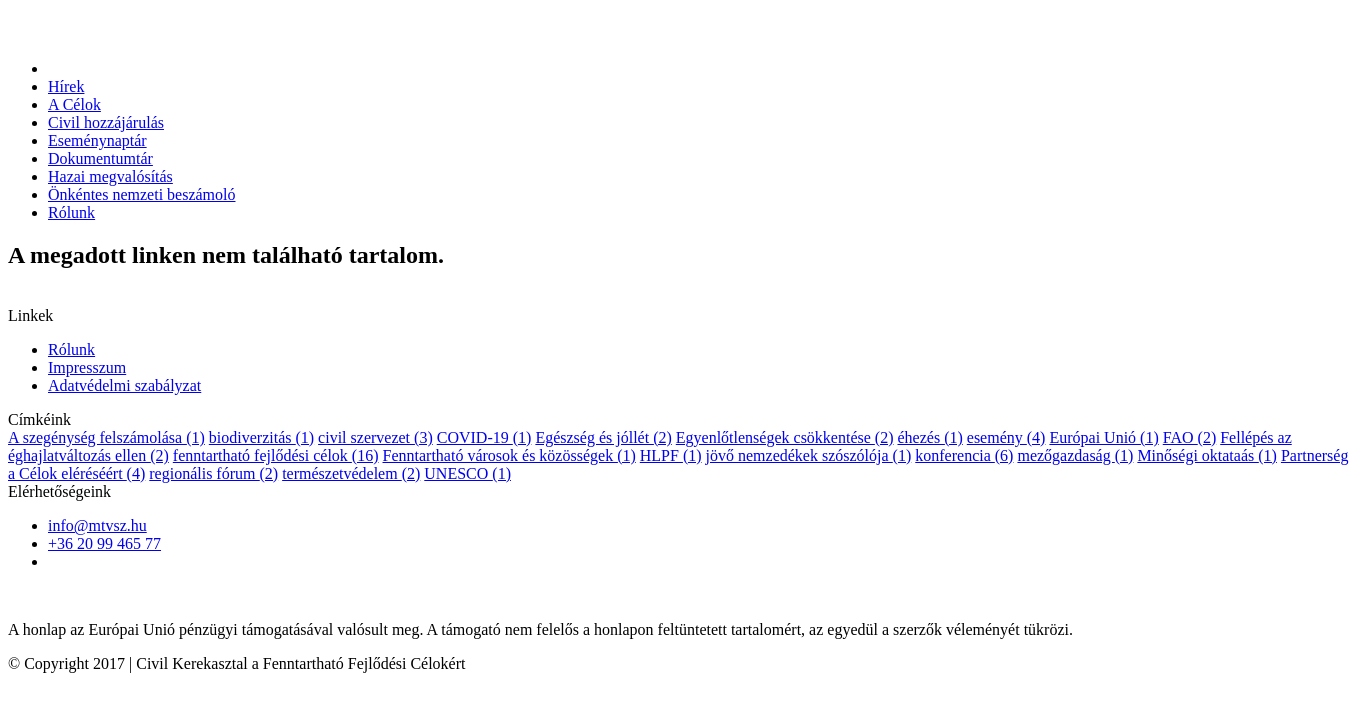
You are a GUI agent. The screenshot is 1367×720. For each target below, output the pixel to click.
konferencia (964, 455)
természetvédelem (351, 473)
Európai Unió (1103, 437)
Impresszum (87, 367)
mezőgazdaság (1075, 455)
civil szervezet (375, 437)
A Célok (74, 104)
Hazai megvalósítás (110, 176)
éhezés (929, 437)
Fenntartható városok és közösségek (509, 455)
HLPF (671, 455)
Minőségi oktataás (1207, 455)
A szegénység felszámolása (106, 437)
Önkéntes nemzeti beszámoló (142, 194)
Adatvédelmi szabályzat (124, 385)
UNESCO (467, 473)
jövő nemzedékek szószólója (809, 455)
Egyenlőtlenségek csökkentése (785, 437)
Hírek (66, 86)
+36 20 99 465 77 (104, 543)
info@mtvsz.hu (97, 525)
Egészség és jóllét (603, 437)
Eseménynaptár (97, 140)
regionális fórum (213, 473)
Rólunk (71, 212)
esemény (1006, 437)
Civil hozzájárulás (106, 122)
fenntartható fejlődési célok (276, 455)
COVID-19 (484, 437)
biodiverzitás (261, 437)
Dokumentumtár (100, 158)
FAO (1189, 437)
